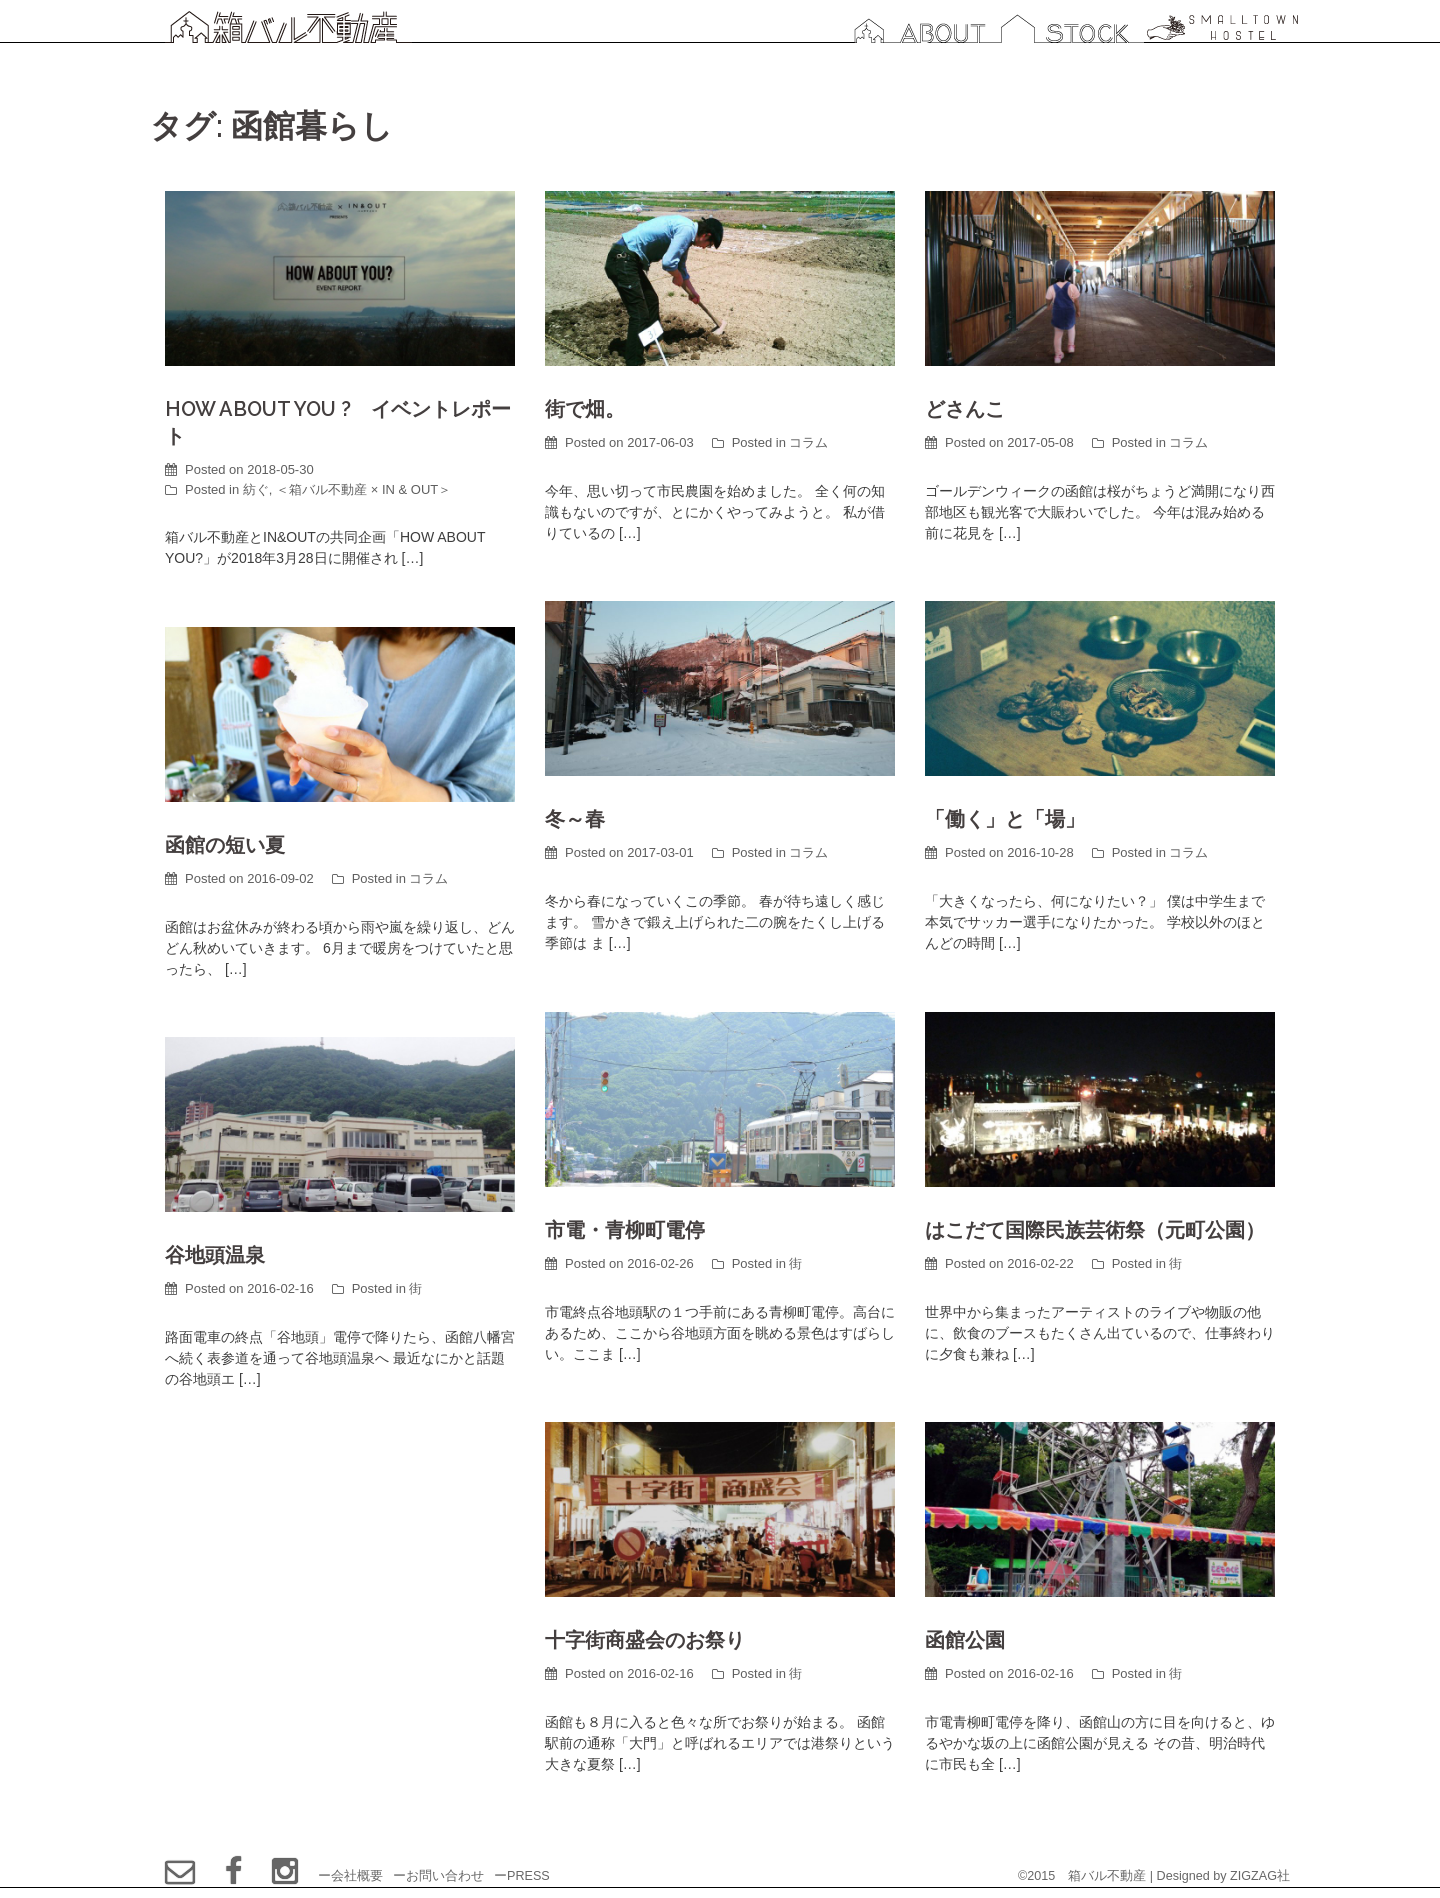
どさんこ (965, 409)
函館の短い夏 (225, 845)
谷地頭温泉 (215, 1255)
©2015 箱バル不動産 (1082, 1876)
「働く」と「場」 (1005, 819)
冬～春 (575, 819)
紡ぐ (256, 489)
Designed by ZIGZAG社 (1223, 1876)
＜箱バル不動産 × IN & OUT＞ (363, 489)
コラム (808, 442)
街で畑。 (585, 409)
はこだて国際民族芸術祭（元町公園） (1095, 1230)
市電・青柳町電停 (625, 1230)
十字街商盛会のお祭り (645, 1640)
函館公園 (965, 1640)
